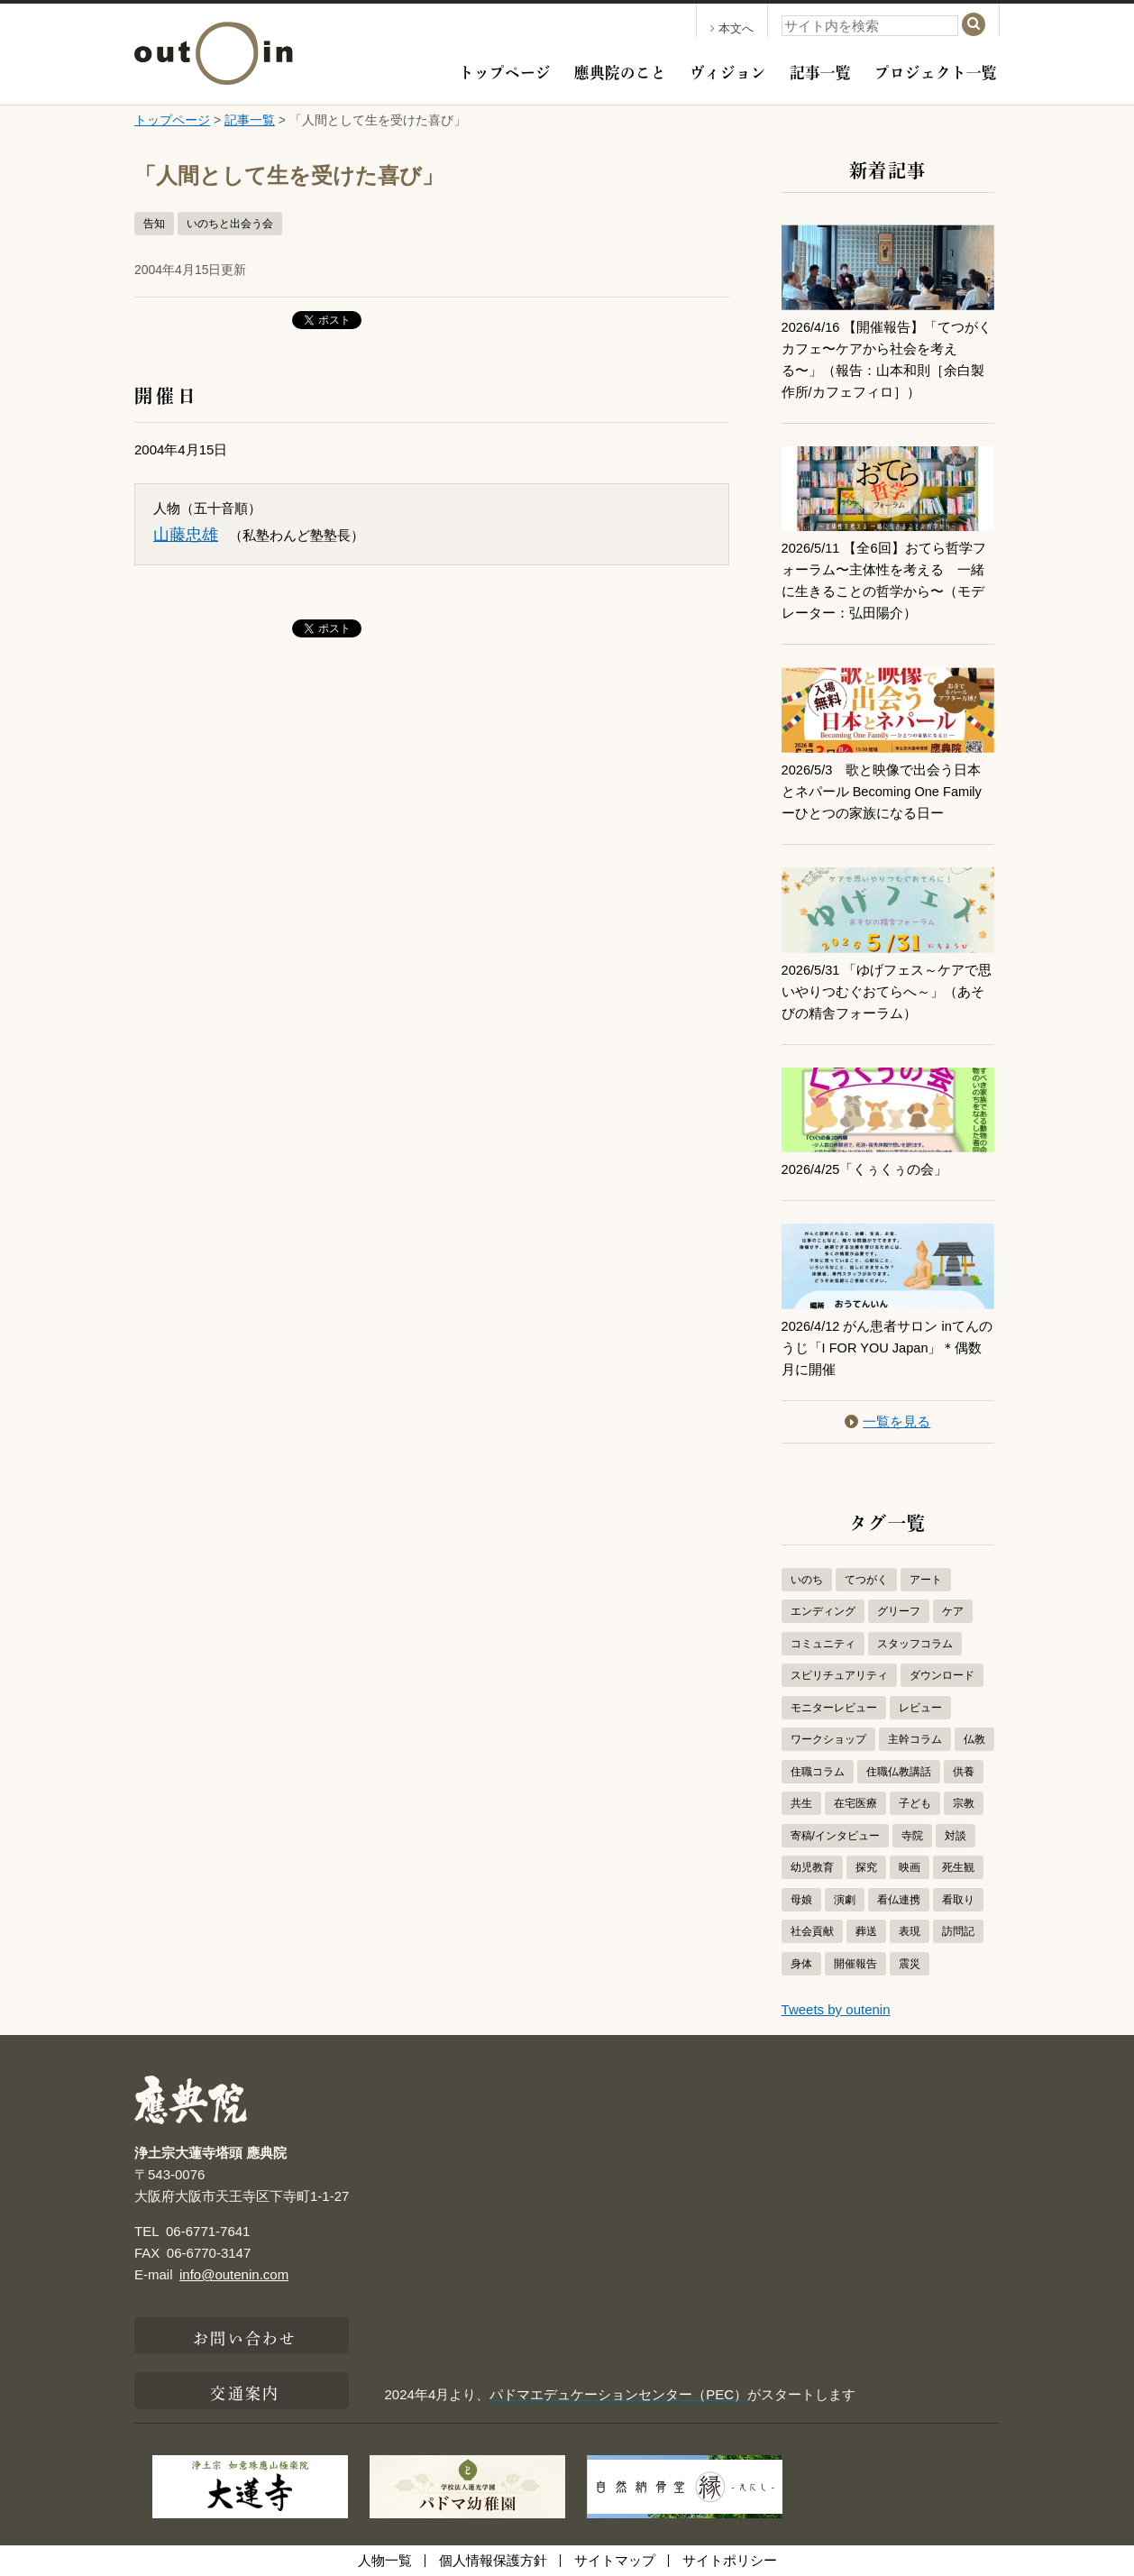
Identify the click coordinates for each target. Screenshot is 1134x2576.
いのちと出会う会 (230, 223)
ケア (953, 1611)
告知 (154, 223)
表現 (909, 1931)
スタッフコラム (915, 1643)
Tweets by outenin (836, 2009)
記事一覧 (820, 70)
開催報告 (855, 1963)
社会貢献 (812, 1931)
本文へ (732, 28)
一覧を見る (887, 1421)
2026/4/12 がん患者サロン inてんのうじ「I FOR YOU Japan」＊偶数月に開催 (883, 1347)
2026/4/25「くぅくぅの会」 (866, 1169)
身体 (801, 1963)
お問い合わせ (245, 2336)
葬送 (866, 1931)
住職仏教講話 (898, 1771)
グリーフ (898, 1611)
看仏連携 (898, 1899)
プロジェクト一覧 (935, 70)
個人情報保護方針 (493, 2560)
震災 (909, 1963)
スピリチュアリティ (839, 1675)
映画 (909, 1867)
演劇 (844, 1899)
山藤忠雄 (185, 535)
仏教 (974, 1739)
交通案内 (244, 2391)
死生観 (958, 1867)
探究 (866, 1867)
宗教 (963, 1803)
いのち (807, 1579)
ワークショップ (828, 1739)
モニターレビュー (834, 1707)
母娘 (801, 1899)
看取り (958, 1899)
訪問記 (958, 1931)
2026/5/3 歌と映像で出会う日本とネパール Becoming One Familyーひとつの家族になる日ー (884, 791)
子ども (915, 1803)
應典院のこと (620, 70)
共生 (801, 1803)
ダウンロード (942, 1675)
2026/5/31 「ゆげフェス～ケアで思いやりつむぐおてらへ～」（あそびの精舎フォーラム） (888, 991)
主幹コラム (915, 1739)
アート (926, 1579)
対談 (955, 1835)
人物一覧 (385, 2560)
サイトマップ (614, 2560)
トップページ (505, 70)
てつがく (866, 1579)
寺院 (912, 1835)
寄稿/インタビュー (835, 1835)
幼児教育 (812, 1867)
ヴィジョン (728, 70)
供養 (963, 1771)
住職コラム (818, 1771)
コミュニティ (823, 1643)
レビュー (920, 1707)
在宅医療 (855, 1803)
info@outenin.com (233, 2274)
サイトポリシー (729, 2560)
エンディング (823, 1611)
